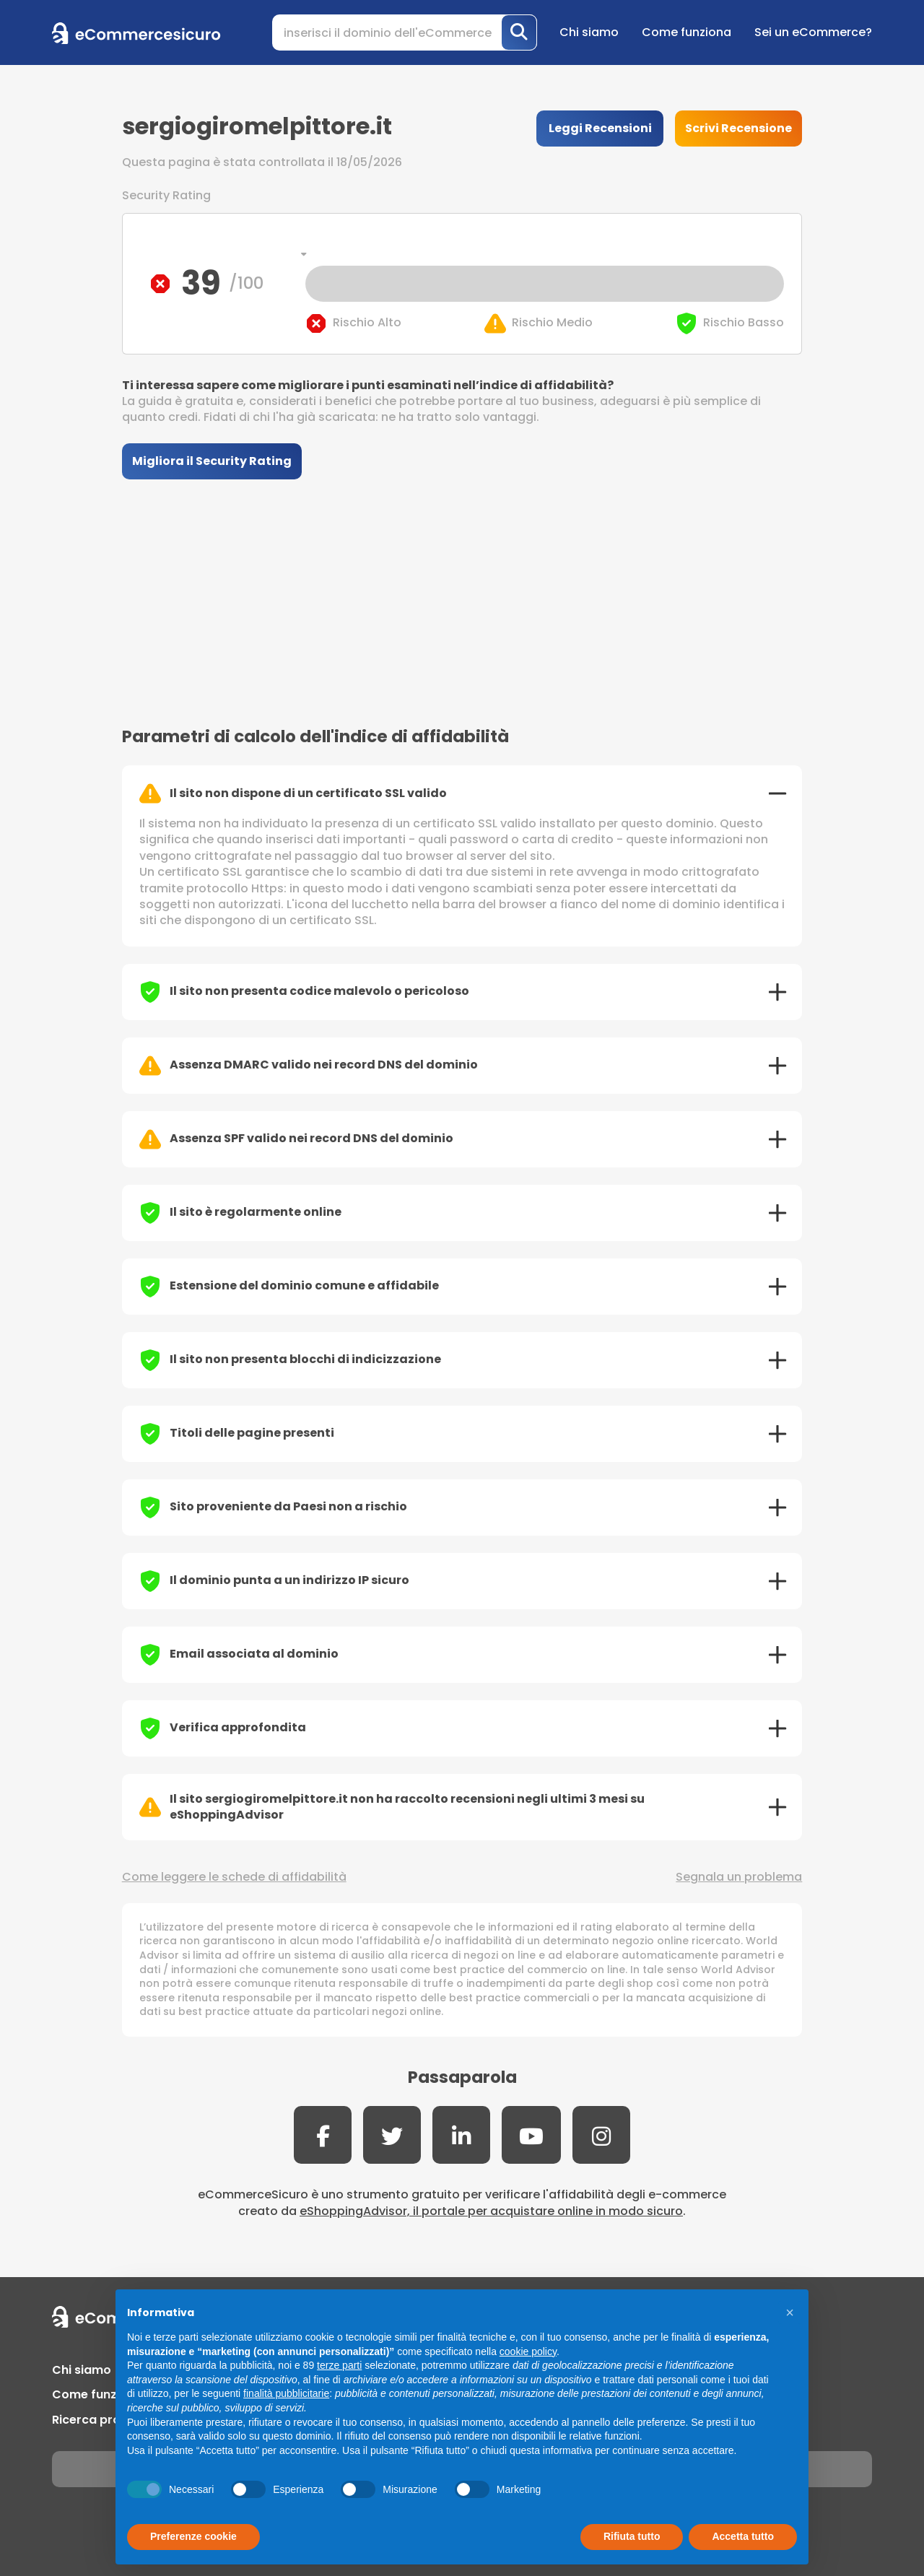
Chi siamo (589, 32)
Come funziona (686, 32)
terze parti (339, 2365)
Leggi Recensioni (600, 128)
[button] (789, 2312)
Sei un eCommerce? (813, 32)
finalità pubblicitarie (286, 2393)
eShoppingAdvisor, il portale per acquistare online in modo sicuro (491, 2211)
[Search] (404, 32)
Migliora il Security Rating (212, 461)
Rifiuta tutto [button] (632, 2536)
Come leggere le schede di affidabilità (234, 1877)
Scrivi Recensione (738, 128)
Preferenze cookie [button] (193, 2536)
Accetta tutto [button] (743, 2536)
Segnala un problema (739, 1877)
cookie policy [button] (528, 2351)
